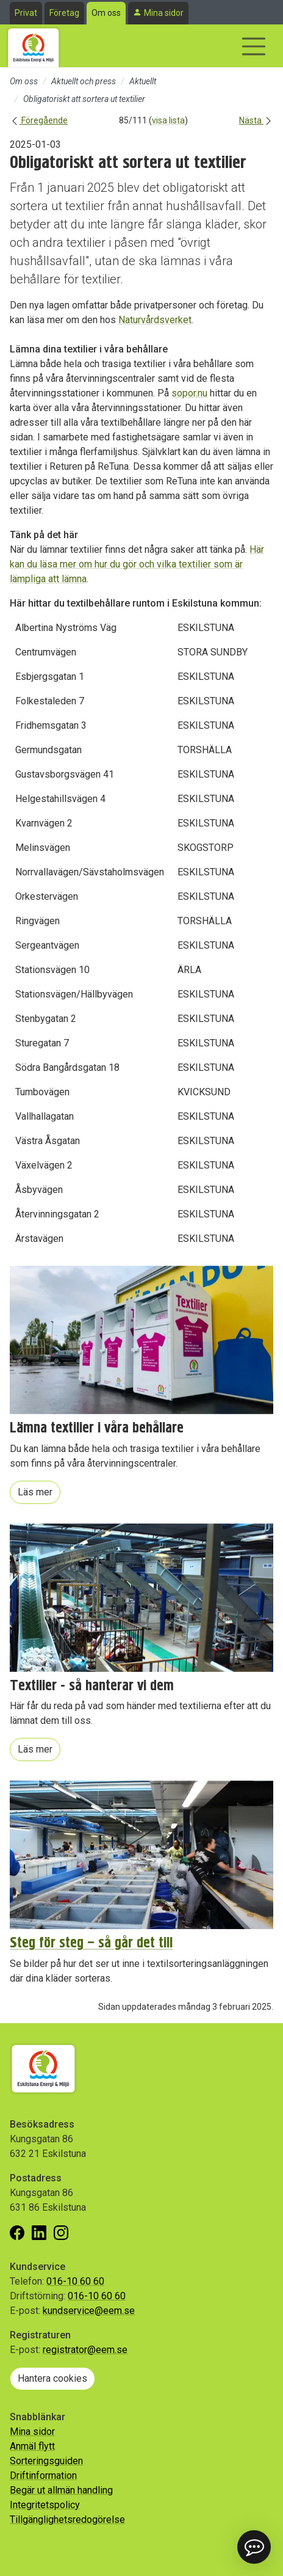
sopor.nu (189, 393)
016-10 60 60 (75, 2281)
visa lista (168, 120)
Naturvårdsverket (155, 320)
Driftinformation (43, 2475)
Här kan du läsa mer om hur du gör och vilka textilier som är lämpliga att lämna (137, 564)
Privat (26, 13)
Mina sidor (164, 13)
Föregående (39, 120)
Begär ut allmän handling (61, 2490)
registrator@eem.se (85, 2349)
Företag (64, 13)
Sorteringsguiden (46, 2461)
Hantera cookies (52, 2378)
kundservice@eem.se (89, 2310)
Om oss (106, 13)
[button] (254, 2547)
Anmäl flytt (32, 2446)
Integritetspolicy (45, 2505)
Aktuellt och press (83, 81)
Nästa (256, 120)
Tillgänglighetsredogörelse (67, 2519)
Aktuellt (142, 81)
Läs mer (35, 1492)
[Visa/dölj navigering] (253, 46)
